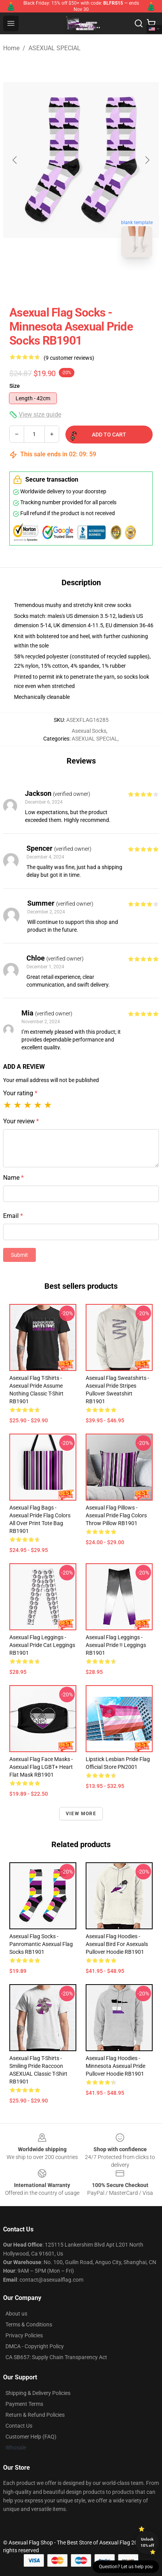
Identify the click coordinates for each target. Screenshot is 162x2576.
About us (16, 2313)
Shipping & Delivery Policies (37, 2393)
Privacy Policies (24, 2335)
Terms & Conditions (28, 2324)
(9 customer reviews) (69, 358)
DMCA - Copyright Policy (34, 2346)
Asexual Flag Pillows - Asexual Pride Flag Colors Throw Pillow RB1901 (116, 1515)
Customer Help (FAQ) (30, 2436)
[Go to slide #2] (101, 281)
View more (81, 1813)
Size (14, 386)
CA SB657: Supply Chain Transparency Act (56, 2357)
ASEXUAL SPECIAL (54, 48)
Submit (19, 1255)
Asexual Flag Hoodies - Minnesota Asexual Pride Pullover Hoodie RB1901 (115, 2066)
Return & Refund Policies (35, 2415)
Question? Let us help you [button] (126, 2566)
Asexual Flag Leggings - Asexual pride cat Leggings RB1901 (42, 1645)
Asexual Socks (89, 731)
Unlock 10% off (147, 2542)
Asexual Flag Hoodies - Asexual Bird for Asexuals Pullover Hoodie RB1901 (117, 1944)
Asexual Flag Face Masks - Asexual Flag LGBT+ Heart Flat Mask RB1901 (41, 1767)
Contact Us (18, 2426)
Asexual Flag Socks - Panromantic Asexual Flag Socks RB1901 (41, 1944)
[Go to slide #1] (60, 281)
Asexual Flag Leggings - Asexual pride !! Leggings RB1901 (116, 1645)
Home (11, 48)
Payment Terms (24, 2404)
